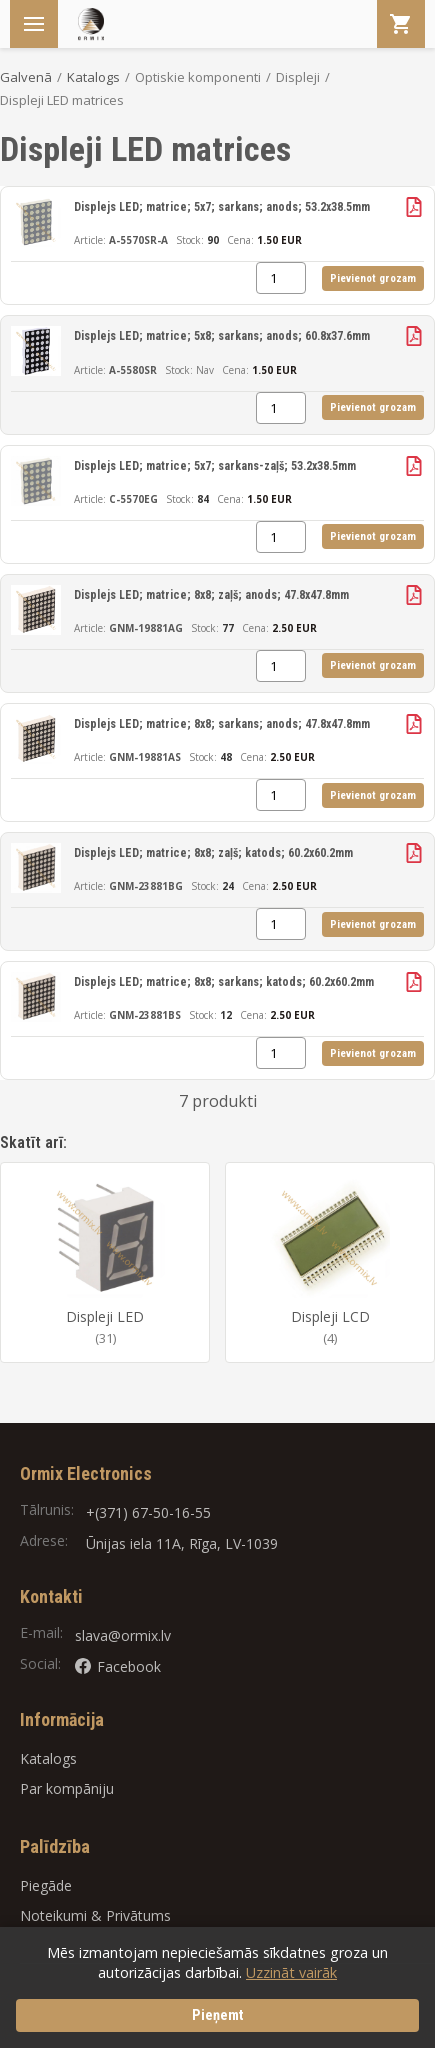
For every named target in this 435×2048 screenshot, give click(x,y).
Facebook (118, 1666)
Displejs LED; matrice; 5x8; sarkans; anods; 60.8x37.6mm (222, 336)
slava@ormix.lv (123, 1635)
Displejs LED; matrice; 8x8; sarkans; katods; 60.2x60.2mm (224, 982)
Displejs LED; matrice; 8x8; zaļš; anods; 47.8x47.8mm (211, 595)
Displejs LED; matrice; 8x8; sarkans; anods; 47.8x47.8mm (222, 724)
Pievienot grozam (373, 278)
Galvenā (26, 77)
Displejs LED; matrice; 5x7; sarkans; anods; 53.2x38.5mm (222, 207)
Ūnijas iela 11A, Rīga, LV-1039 (182, 1543)
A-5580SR (133, 370)
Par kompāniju (67, 1788)
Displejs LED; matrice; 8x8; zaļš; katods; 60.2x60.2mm (213, 853)
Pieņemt (218, 2015)
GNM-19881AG (146, 628)
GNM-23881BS (145, 1015)
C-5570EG (133, 499)
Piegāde (46, 1885)
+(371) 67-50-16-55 (148, 1512)
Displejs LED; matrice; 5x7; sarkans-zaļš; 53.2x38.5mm (215, 466)
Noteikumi (53, 1915)
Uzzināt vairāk (291, 1972)
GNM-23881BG (146, 886)
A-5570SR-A (138, 240)
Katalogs (93, 77)
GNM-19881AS (145, 757)
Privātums (138, 1915)
